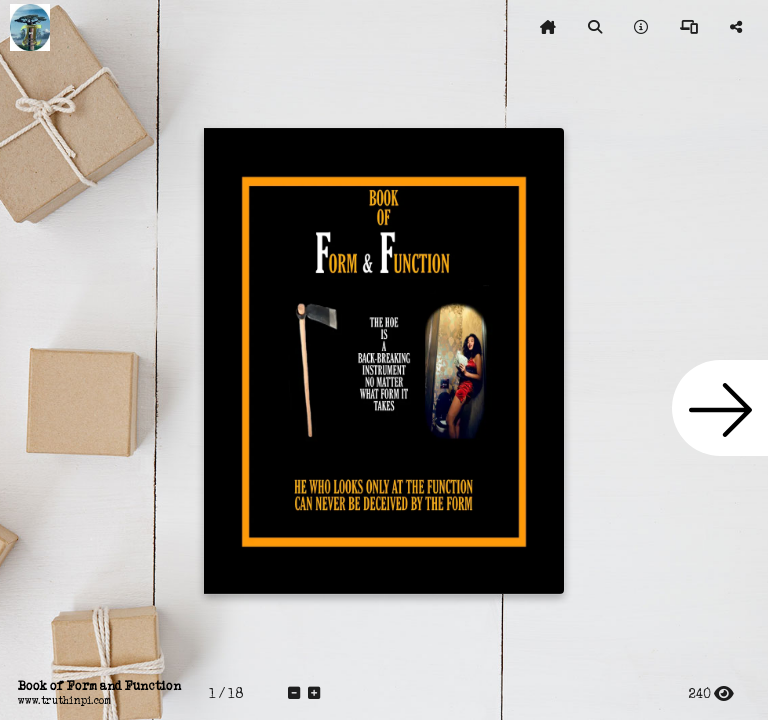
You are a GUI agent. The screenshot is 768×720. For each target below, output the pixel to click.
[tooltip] (548, 28)
